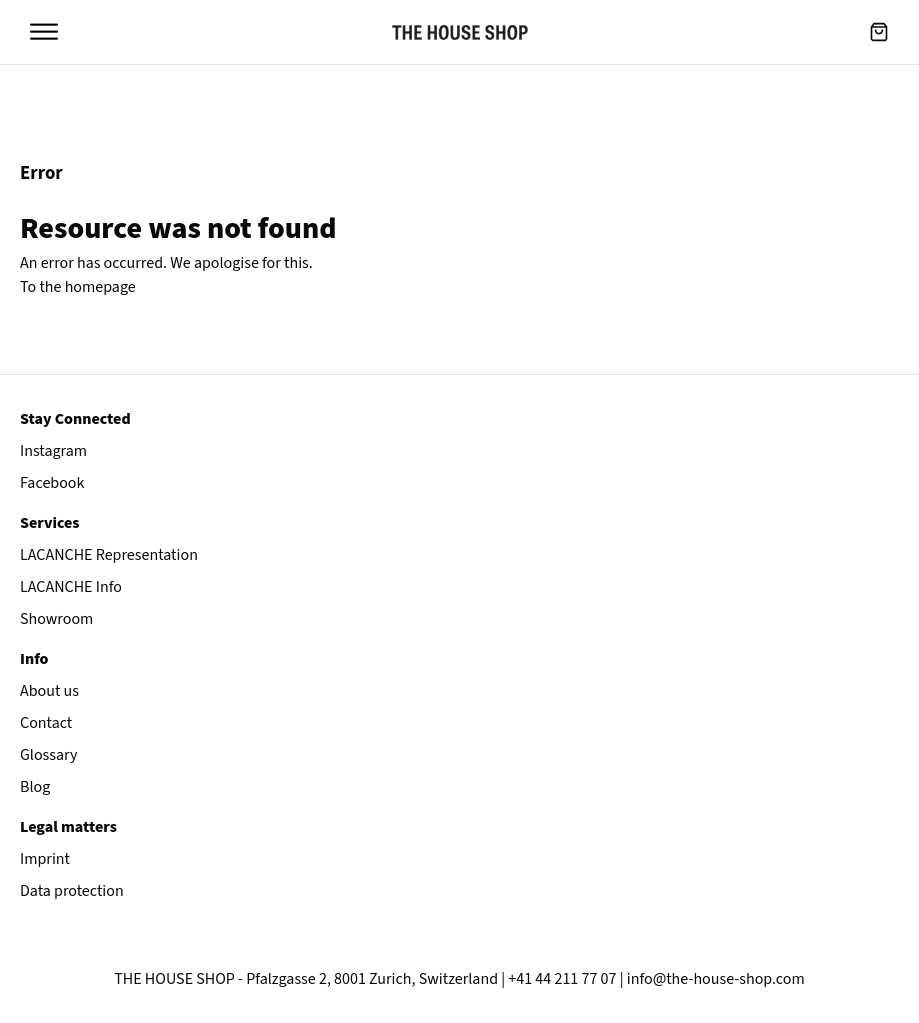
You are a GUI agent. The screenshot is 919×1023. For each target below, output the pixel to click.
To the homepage (78, 287)
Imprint (45, 859)
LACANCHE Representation (109, 555)
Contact (46, 723)
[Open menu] (44, 32)
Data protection (72, 891)
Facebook (52, 483)
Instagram (53, 451)
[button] (879, 32)
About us (49, 691)
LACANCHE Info (71, 587)
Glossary (49, 755)
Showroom (56, 619)
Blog (35, 787)
